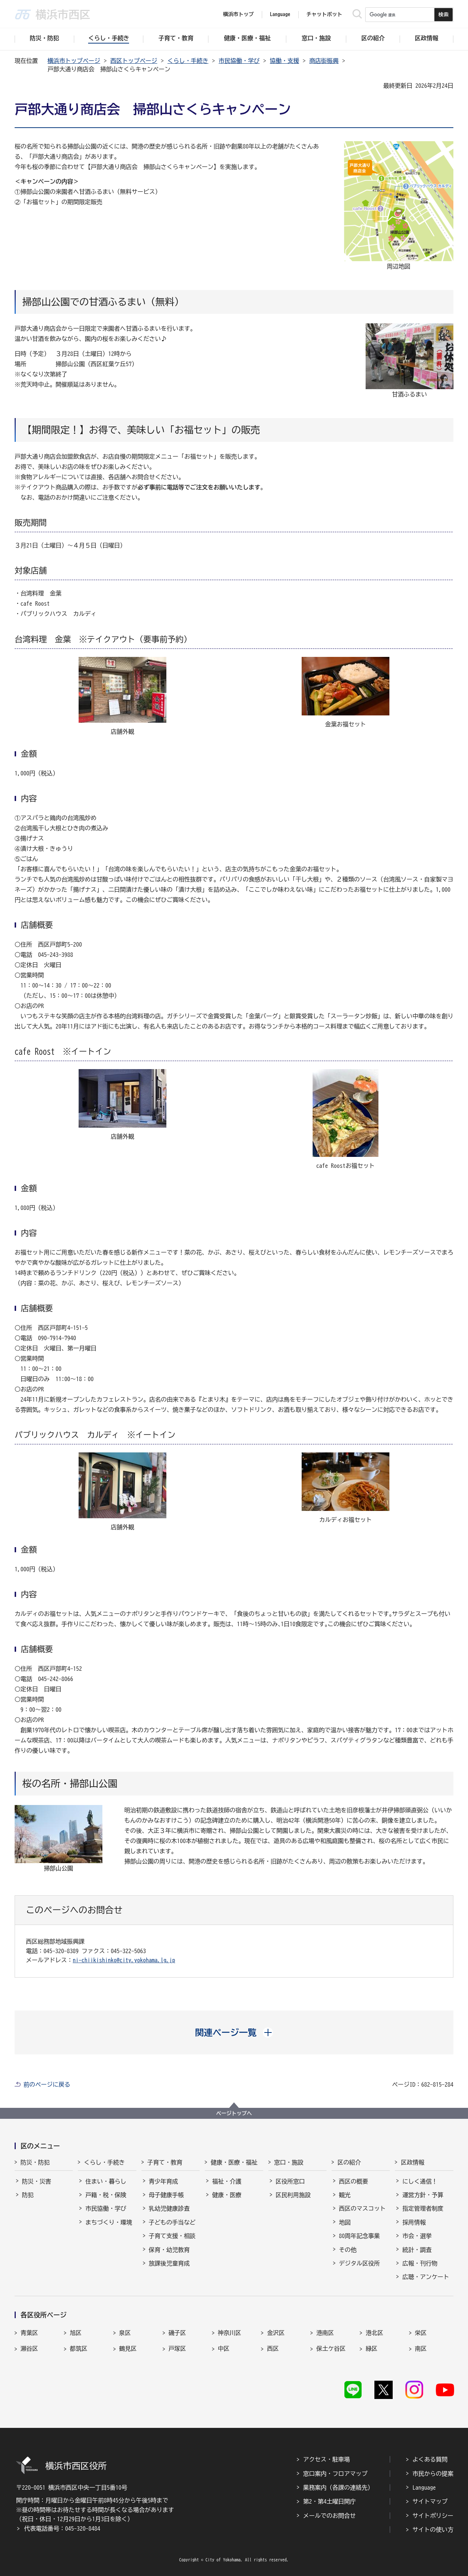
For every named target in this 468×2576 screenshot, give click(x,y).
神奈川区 (229, 2333)
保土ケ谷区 (331, 2348)
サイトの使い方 (432, 2529)
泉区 (125, 2333)
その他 (347, 2250)
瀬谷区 (29, 2348)
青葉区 (29, 2333)
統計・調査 (416, 2250)
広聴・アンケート (425, 2277)
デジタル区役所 (359, 2263)
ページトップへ (234, 2113)
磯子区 (177, 2333)
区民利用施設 (293, 2195)
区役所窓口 (290, 2181)
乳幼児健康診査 (169, 2208)
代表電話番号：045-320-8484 (62, 2528)
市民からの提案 (432, 2474)
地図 (345, 2222)
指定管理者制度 (422, 2208)
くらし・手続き (187, 61)
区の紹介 (349, 2162)
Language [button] (280, 14)
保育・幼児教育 (169, 2250)
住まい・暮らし (105, 2181)
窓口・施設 (288, 2162)
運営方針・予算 (422, 2195)
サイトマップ (430, 2501)
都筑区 (78, 2348)
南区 (421, 2348)
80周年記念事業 (359, 2236)
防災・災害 (36, 2181)
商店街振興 (324, 61)
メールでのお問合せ (329, 2516)
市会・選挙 (416, 2236)
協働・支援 (284, 61)
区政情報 (412, 2162)
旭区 (76, 2333)
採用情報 (414, 2222)
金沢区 (275, 2333)
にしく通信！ (419, 2181)
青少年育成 (163, 2181)
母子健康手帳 (166, 2195)
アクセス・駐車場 (326, 2459)
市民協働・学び (239, 61)
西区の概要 (353, 2181)
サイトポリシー (432, 2516)
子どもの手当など (172, 2222)
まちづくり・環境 (108, 2222)
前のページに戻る (46, 2084)
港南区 (325, 2333)
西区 (273, 2348)
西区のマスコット (362, 2208)
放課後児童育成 (169, 2263)
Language (424, 2487)
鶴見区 (128, 2348)
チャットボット (324, 14)
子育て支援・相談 (172, 2236)
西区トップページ (133, 61)
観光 (345, 2195)
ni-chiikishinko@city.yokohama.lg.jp (124, 1960)
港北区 (374, 2333)
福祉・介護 (226, 2181)
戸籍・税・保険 (105, 2195)
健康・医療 (226, 2195)
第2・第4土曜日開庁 (329, 2501)
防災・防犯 (35, 2162)
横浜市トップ (238, 14)
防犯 (28, 2195)
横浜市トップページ (74, 61)
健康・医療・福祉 (234, 2162)
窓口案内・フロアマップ (335, 2474)
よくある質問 (430, 2459)
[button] (234, 2032)
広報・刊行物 (419, 2263)
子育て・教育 (164, 2162)
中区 (224, 2348)
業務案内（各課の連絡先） (338, 2487)
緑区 (371, 2348)
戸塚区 (177, 2348)
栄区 (421, 2333)
